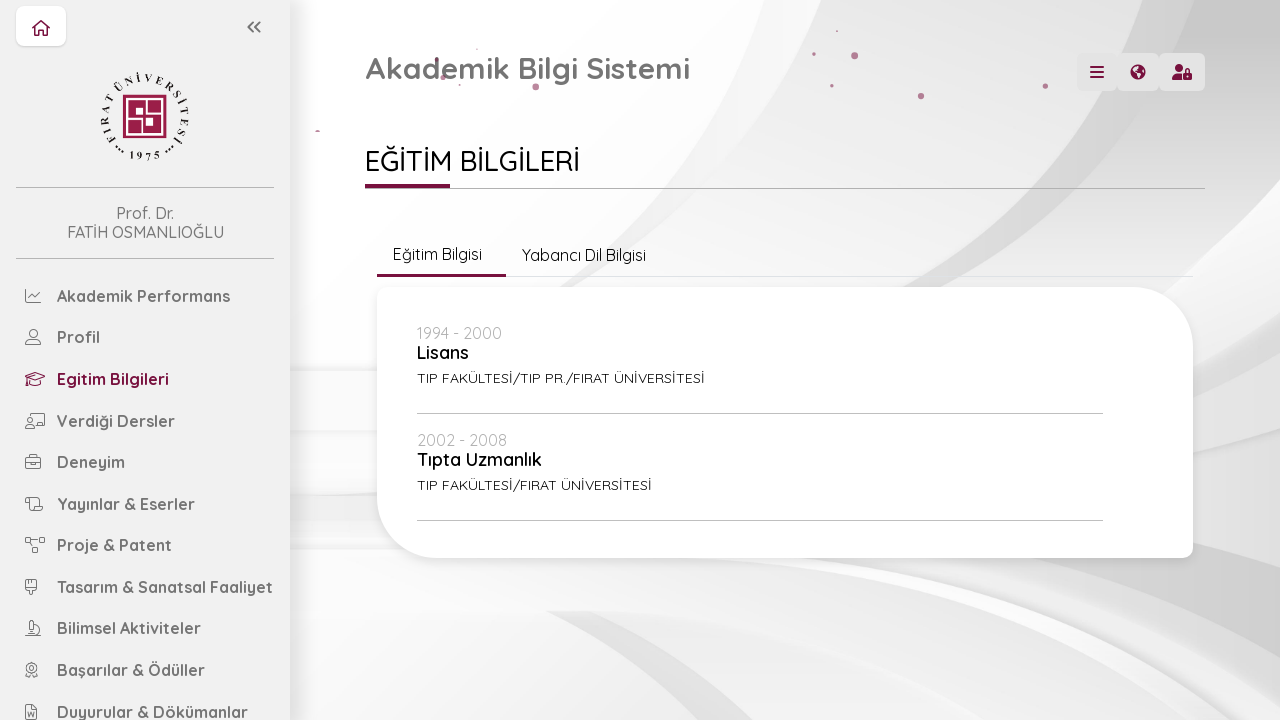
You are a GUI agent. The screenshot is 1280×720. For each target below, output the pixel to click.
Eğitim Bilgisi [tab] (441, 254)
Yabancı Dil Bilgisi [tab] (584, 255)
